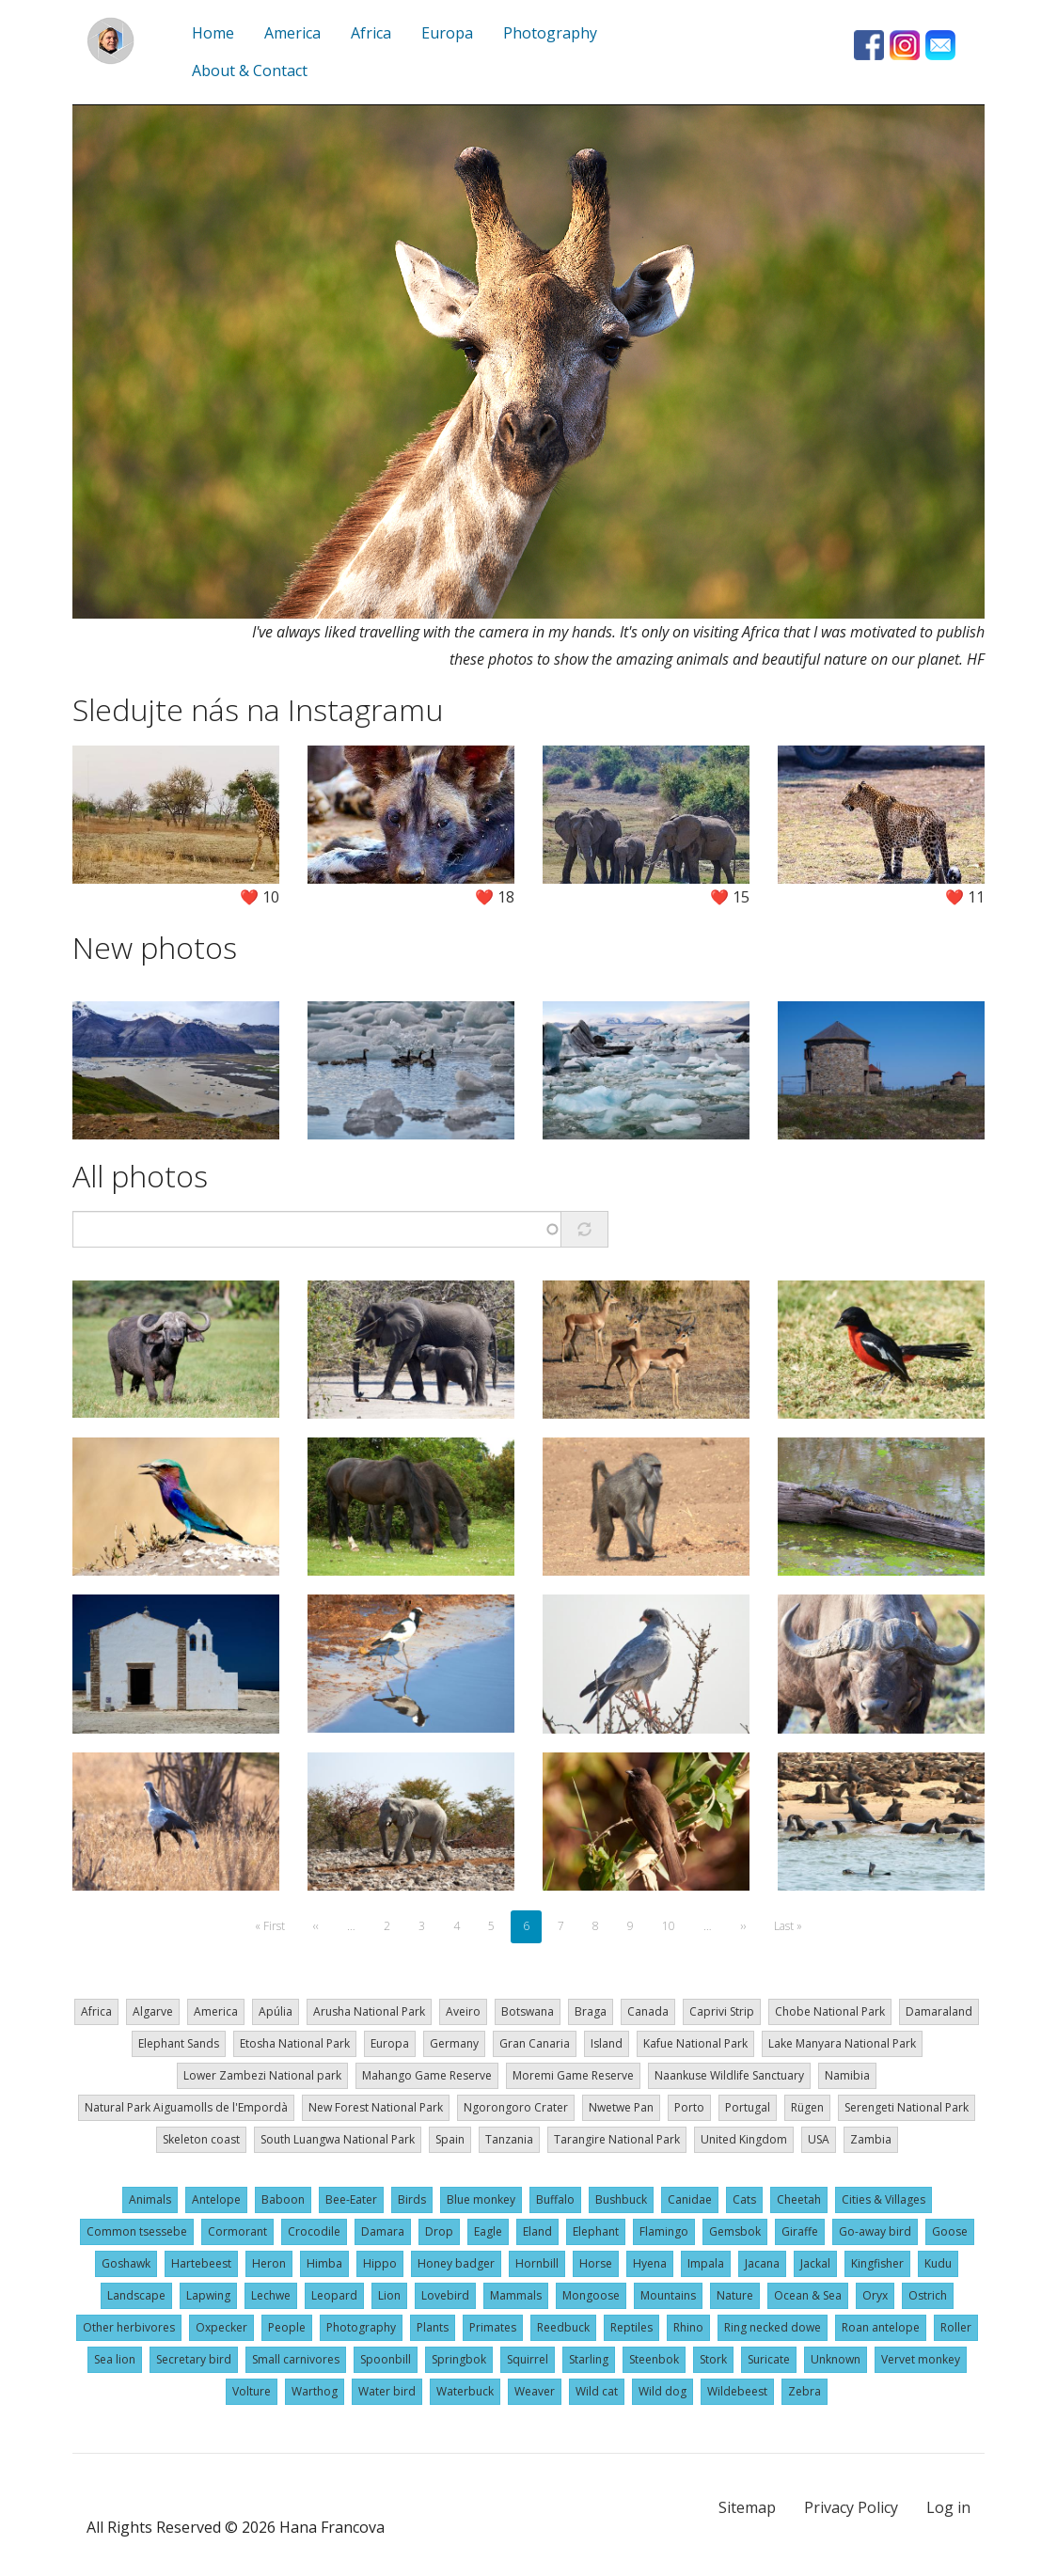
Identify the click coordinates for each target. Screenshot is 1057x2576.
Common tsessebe (137, 2231)
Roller (955, 2327)
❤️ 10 (259, 897)
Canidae (690, 2199)
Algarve (153, 2011)
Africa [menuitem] (371, 33)
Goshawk (126, 2263)
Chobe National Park (830, 2011)
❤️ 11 (965, 897)
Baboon (283, 2199)
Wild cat (597, 2391)
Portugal (747, 2107)
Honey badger (456, 2263)
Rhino (688, 2327)
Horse (595, 2263)
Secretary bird (193, 2359)
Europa (390, 2043)
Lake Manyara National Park (842, 2043)
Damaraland (939, 2011)
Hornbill (537, 2263)
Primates (492, 2327)
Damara (382, 2231)
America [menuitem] (292, 33)
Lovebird (445, 2295)
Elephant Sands (178, 2043)
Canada (648, 2011)
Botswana (527, 2011)
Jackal (815, 2263)
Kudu (938, 2263)
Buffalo (555, 2199)
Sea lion (114, 2359)
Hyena (650, 2263)
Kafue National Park (695, 2043)
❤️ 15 (729, 897)
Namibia (847, 2075)
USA (818, 2139)
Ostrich (927, 2295)
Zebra (804, 2391)
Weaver (534, 2391)
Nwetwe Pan (621, 2107)
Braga (591, 2011)
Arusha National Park (369, 2011)
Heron (269, 2263)
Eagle (488, 2231)
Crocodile (314, 2231)
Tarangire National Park (617, 2139)
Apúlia (275, 2011)
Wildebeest (737, 2391)
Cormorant (237, 2231)
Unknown (835, 2359)
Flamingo (663, 2231)
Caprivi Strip (721, 2011)
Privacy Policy (851, 2507)
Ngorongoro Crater (516, 2107)
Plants (433, 2327)
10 (674, 1926)
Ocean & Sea (808, 2295)
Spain (450, 2139)
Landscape (136, 2295)
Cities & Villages (883, 2199)
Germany (454, 2043)
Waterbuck (465, 2391)
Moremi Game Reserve (573, 2075)
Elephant (596, 2231)
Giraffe (799, 2231)
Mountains (668, 2295)
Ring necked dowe (772, 2327)
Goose (950, 2231)
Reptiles (631, 2327)
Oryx (875, 2295)
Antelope (216, 2199)
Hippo (380, 2263)
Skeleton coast (201, 2139)
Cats (744, 2199)
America (216, 2011)
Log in (948, 2507)
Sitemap (747, 2507)
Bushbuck (621, 2199)
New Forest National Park (375, 2107)
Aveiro (463, 2011)
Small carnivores (295, 2359)
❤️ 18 (494, 897)
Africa (96, 2011)
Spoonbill (385, 2359)
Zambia (870, 2139)
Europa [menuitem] (447, 33)
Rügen (807, 2107)
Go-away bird (875, 2231)
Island (607, 2043)
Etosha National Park (295, 2043)
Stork (713, 2359)
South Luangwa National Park (337, 2139)
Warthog (315, 2391)
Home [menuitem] (213, 33)
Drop (439, 2231)
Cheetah (799, 2199)
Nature (735, 2295)
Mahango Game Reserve (427, 2075)
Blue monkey (481, 2199)
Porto (689, 2107)
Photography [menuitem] (550, 33)
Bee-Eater (351, 2199)
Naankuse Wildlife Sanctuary (729, 2075)
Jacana (762, 2263)
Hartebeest (201, 2263)
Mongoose (591, 2295)
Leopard (334, 2295)
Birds (412, 2199)
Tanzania (509, 2139)
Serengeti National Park (906, 2107)
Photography (361, 2327)
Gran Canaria (534, 2043)
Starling (588, 2359)
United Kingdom (744, 2139)
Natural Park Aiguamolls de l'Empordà (186, 2107)
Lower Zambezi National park (262, 2075)
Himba (324, 2263)
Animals (150, 2199)
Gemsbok (735, 2231)
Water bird (387, 2391)
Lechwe (271, 2295)
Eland (537, 2231)
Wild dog (662, 2391)
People (287, 2327)
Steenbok (654, 2359)
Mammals (516, 2295)
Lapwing (208, 2295)
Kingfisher (877, 2263)
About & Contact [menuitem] (250, 70)
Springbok (459, 2359)
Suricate (769, 2359)
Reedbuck (563, 2327)
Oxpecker (221, 2327)
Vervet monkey (920, 2359)
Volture (251, 2391)
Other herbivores (129, 2327)
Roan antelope (881, 2327)
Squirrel (527, 2359)
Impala (705, 2263)
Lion (389, 2295)
